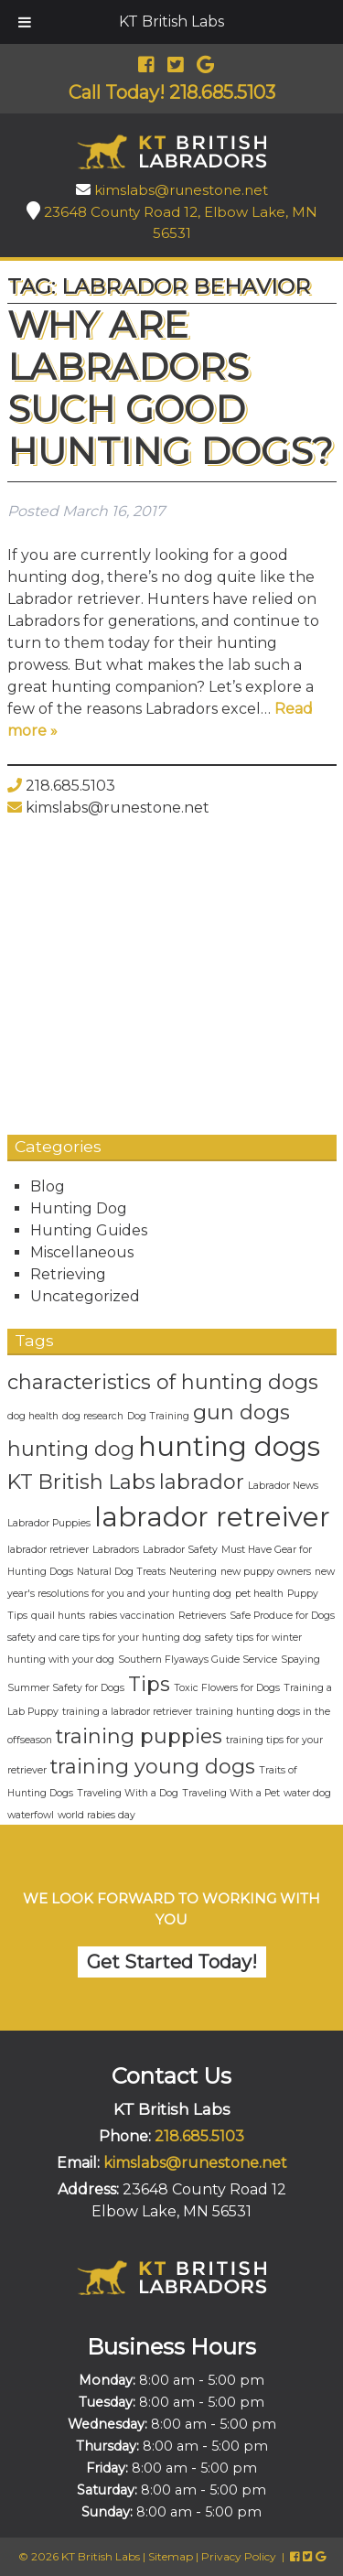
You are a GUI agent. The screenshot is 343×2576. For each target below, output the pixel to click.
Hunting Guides (88, 1230)
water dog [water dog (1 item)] (307, 1793)
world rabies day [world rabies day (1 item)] (96, 1815)
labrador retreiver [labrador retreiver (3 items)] (212, 1517)
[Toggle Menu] (24, 22)
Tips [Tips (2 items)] (149, 1684)
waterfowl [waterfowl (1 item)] (30, 1815)
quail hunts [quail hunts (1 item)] (58, 1616)
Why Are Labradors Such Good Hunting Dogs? (170, 387)
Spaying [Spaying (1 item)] (300, 1659)
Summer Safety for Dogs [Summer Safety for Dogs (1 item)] (65, 1688)
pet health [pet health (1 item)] (259, 1594)
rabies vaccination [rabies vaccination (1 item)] (132, 1616)
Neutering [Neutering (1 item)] (193, 1572)
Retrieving (68, 1274)
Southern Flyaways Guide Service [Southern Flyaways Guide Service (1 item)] (197, 1659)
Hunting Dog (78, 1208)
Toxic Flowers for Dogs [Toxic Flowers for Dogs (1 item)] (227, 1688)
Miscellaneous (82, 1252)
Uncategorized (85, 1296)
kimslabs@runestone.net (181, 190)
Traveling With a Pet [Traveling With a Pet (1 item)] (231, 1793)
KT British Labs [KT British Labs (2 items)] (81, 1481)
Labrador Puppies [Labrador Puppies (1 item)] (49, 1523)
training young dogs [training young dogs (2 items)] (152, 1766)
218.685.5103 (70, 785)
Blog (47, 1186)
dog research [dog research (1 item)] (92, 1416)
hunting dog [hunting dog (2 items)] (70, 1448)
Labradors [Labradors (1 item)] (115, 1550)
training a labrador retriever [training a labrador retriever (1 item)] (127, 1712)
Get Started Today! (172, 1962)
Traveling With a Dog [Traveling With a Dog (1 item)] (127, 1793)
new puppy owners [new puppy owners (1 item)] (265, 1572)
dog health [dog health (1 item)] (33, 1416)
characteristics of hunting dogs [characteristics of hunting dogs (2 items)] (162, 1382)
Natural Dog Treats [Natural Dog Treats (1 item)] (121, 1572)
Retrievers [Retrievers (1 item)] (202, 1616)
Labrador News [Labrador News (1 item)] (283, 1486)
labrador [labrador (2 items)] (201, 1481)
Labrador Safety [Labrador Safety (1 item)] (180, 1550)
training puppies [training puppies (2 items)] (139, 1736)
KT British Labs (171, 21)
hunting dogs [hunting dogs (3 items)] (229, 1446)
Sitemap (170, 2556)
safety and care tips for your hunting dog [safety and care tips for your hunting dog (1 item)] (104, 1638)
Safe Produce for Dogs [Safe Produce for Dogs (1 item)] (282, 1616)
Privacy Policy (238, 2556)
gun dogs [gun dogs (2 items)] (241, 1412)
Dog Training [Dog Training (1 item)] (158, 1416)
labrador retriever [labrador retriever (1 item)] (48, 1550)
